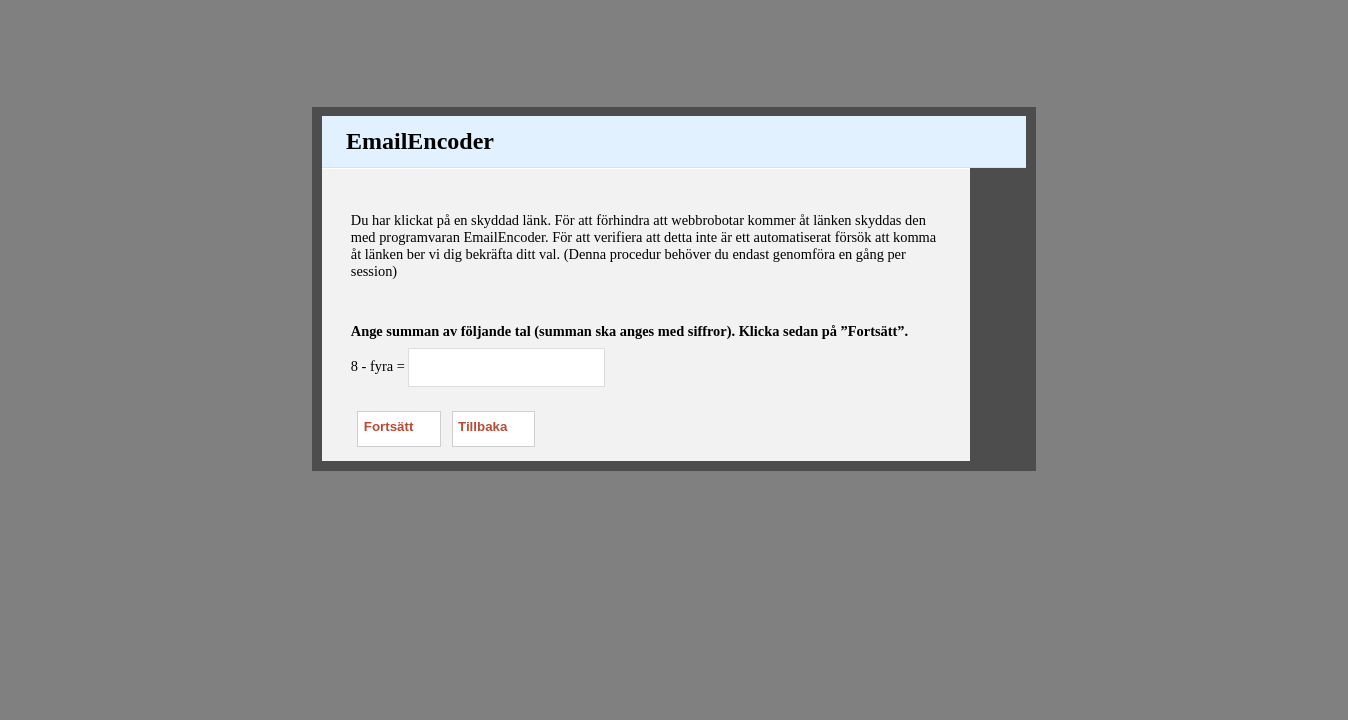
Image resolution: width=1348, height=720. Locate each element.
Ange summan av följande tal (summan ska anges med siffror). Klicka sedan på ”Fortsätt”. (629, 331)
